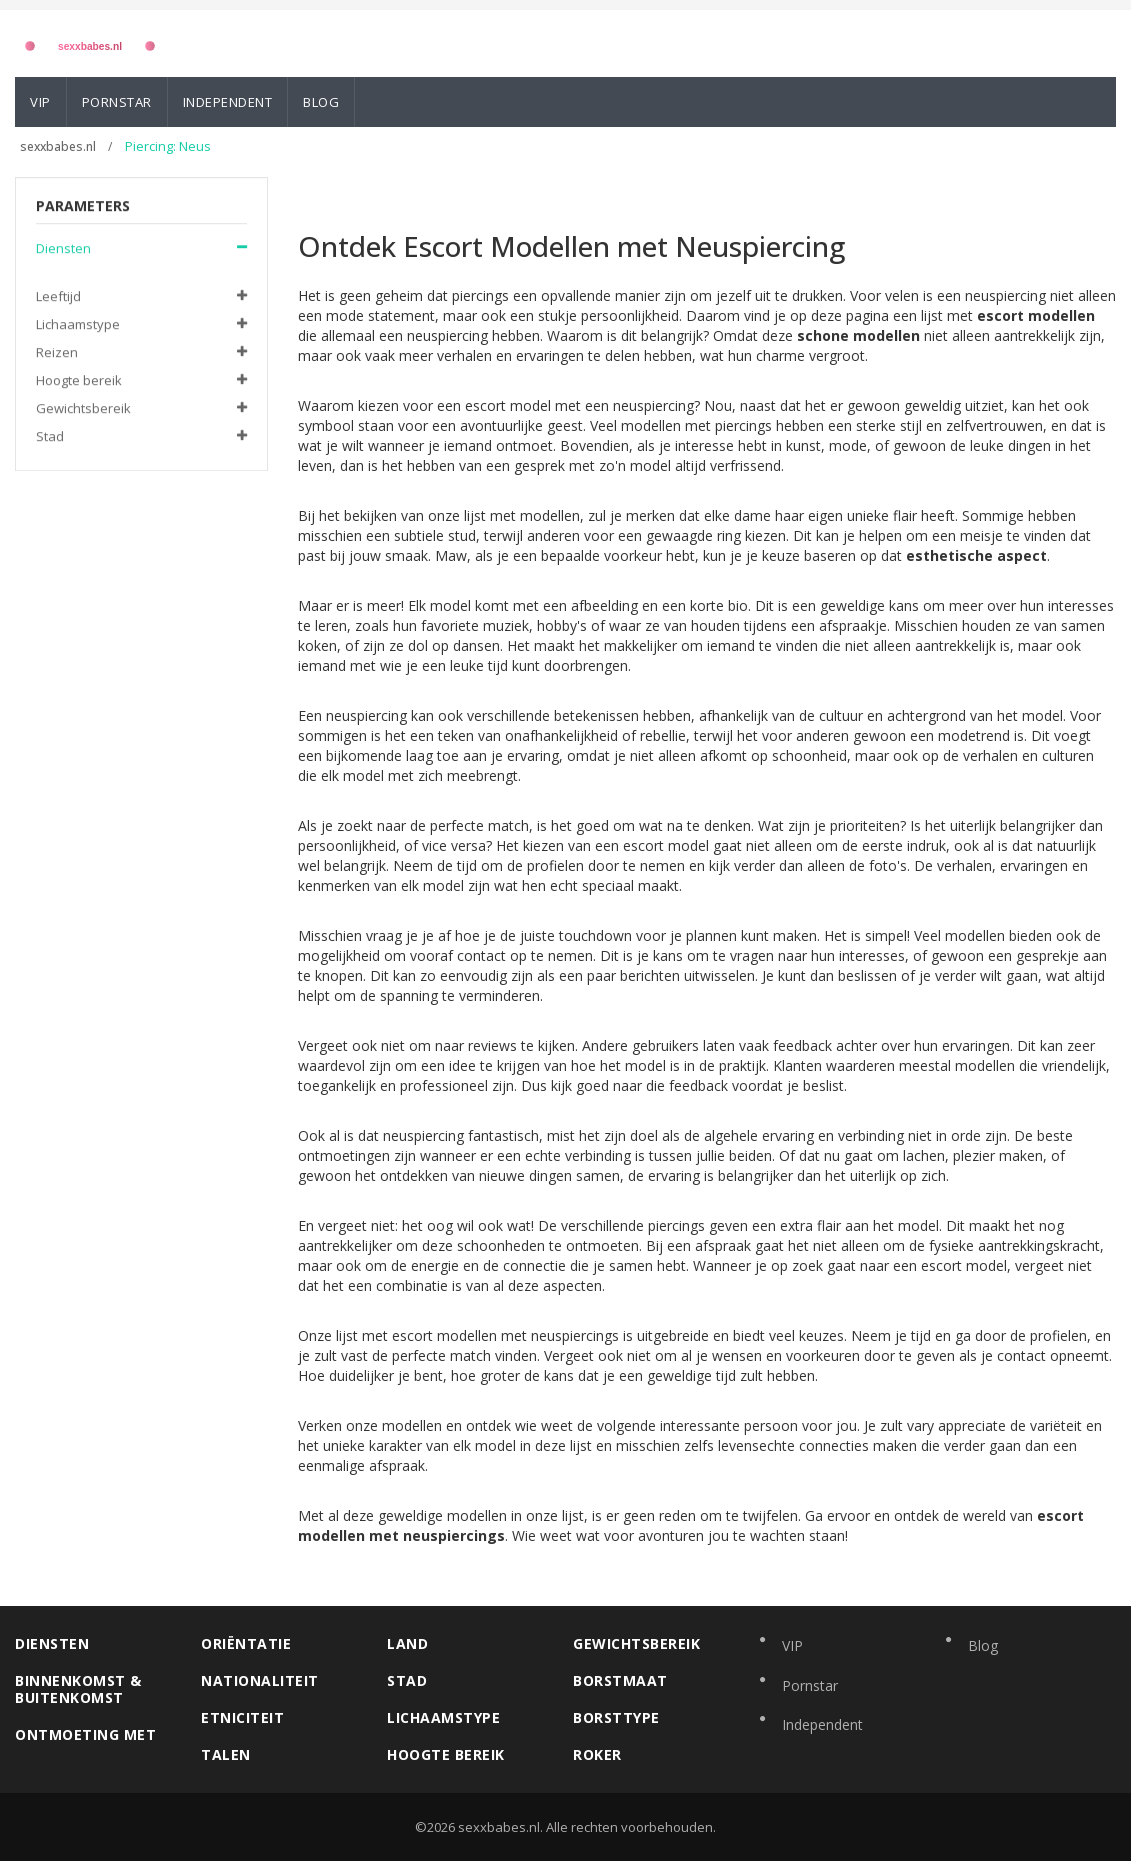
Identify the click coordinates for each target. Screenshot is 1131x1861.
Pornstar (117, 102)
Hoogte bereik (79, 381)
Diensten (63, 249)
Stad (50, 437)
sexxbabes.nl (59, 146)
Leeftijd (58, 297)
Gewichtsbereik (83, 409)
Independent (228, 102)
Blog (321, 102)
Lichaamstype (78, 325)
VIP (40, 102)
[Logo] (90, 42)
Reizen (57, 353)
